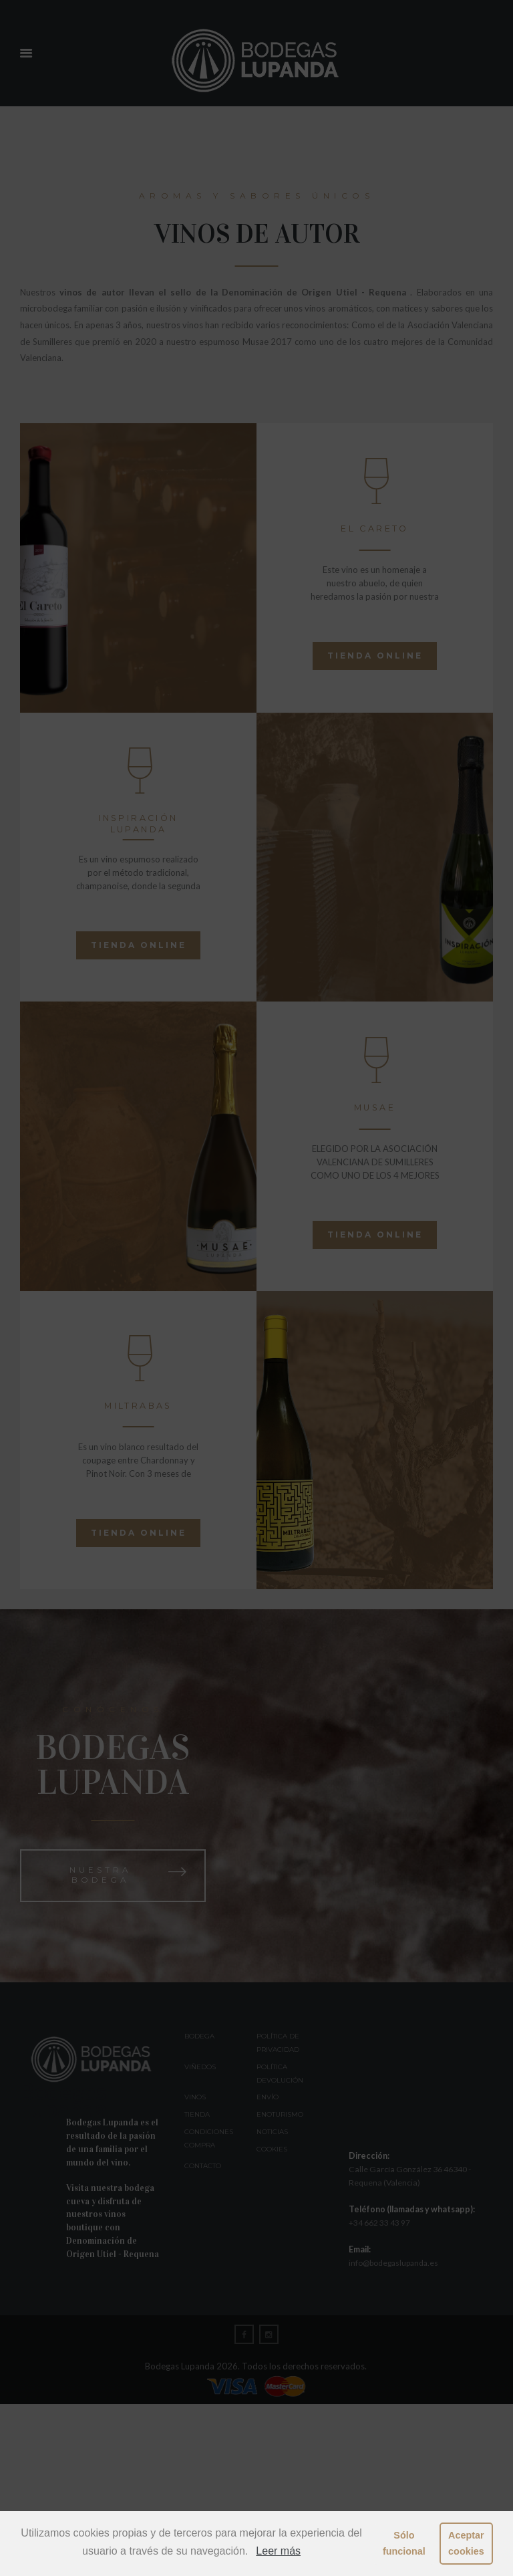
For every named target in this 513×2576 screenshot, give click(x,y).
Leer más (278, 2551)
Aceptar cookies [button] (466, 2543)
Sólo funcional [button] (404, 2543)
